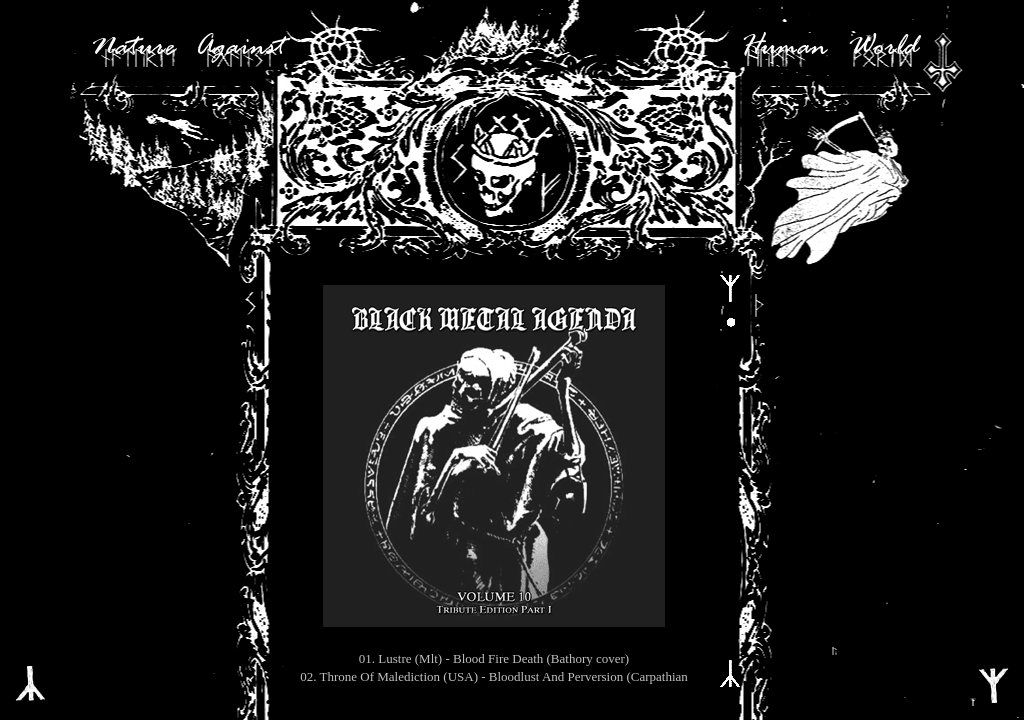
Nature (133, 48)
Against (240, 48)
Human (784, 48)
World (883, 48)
